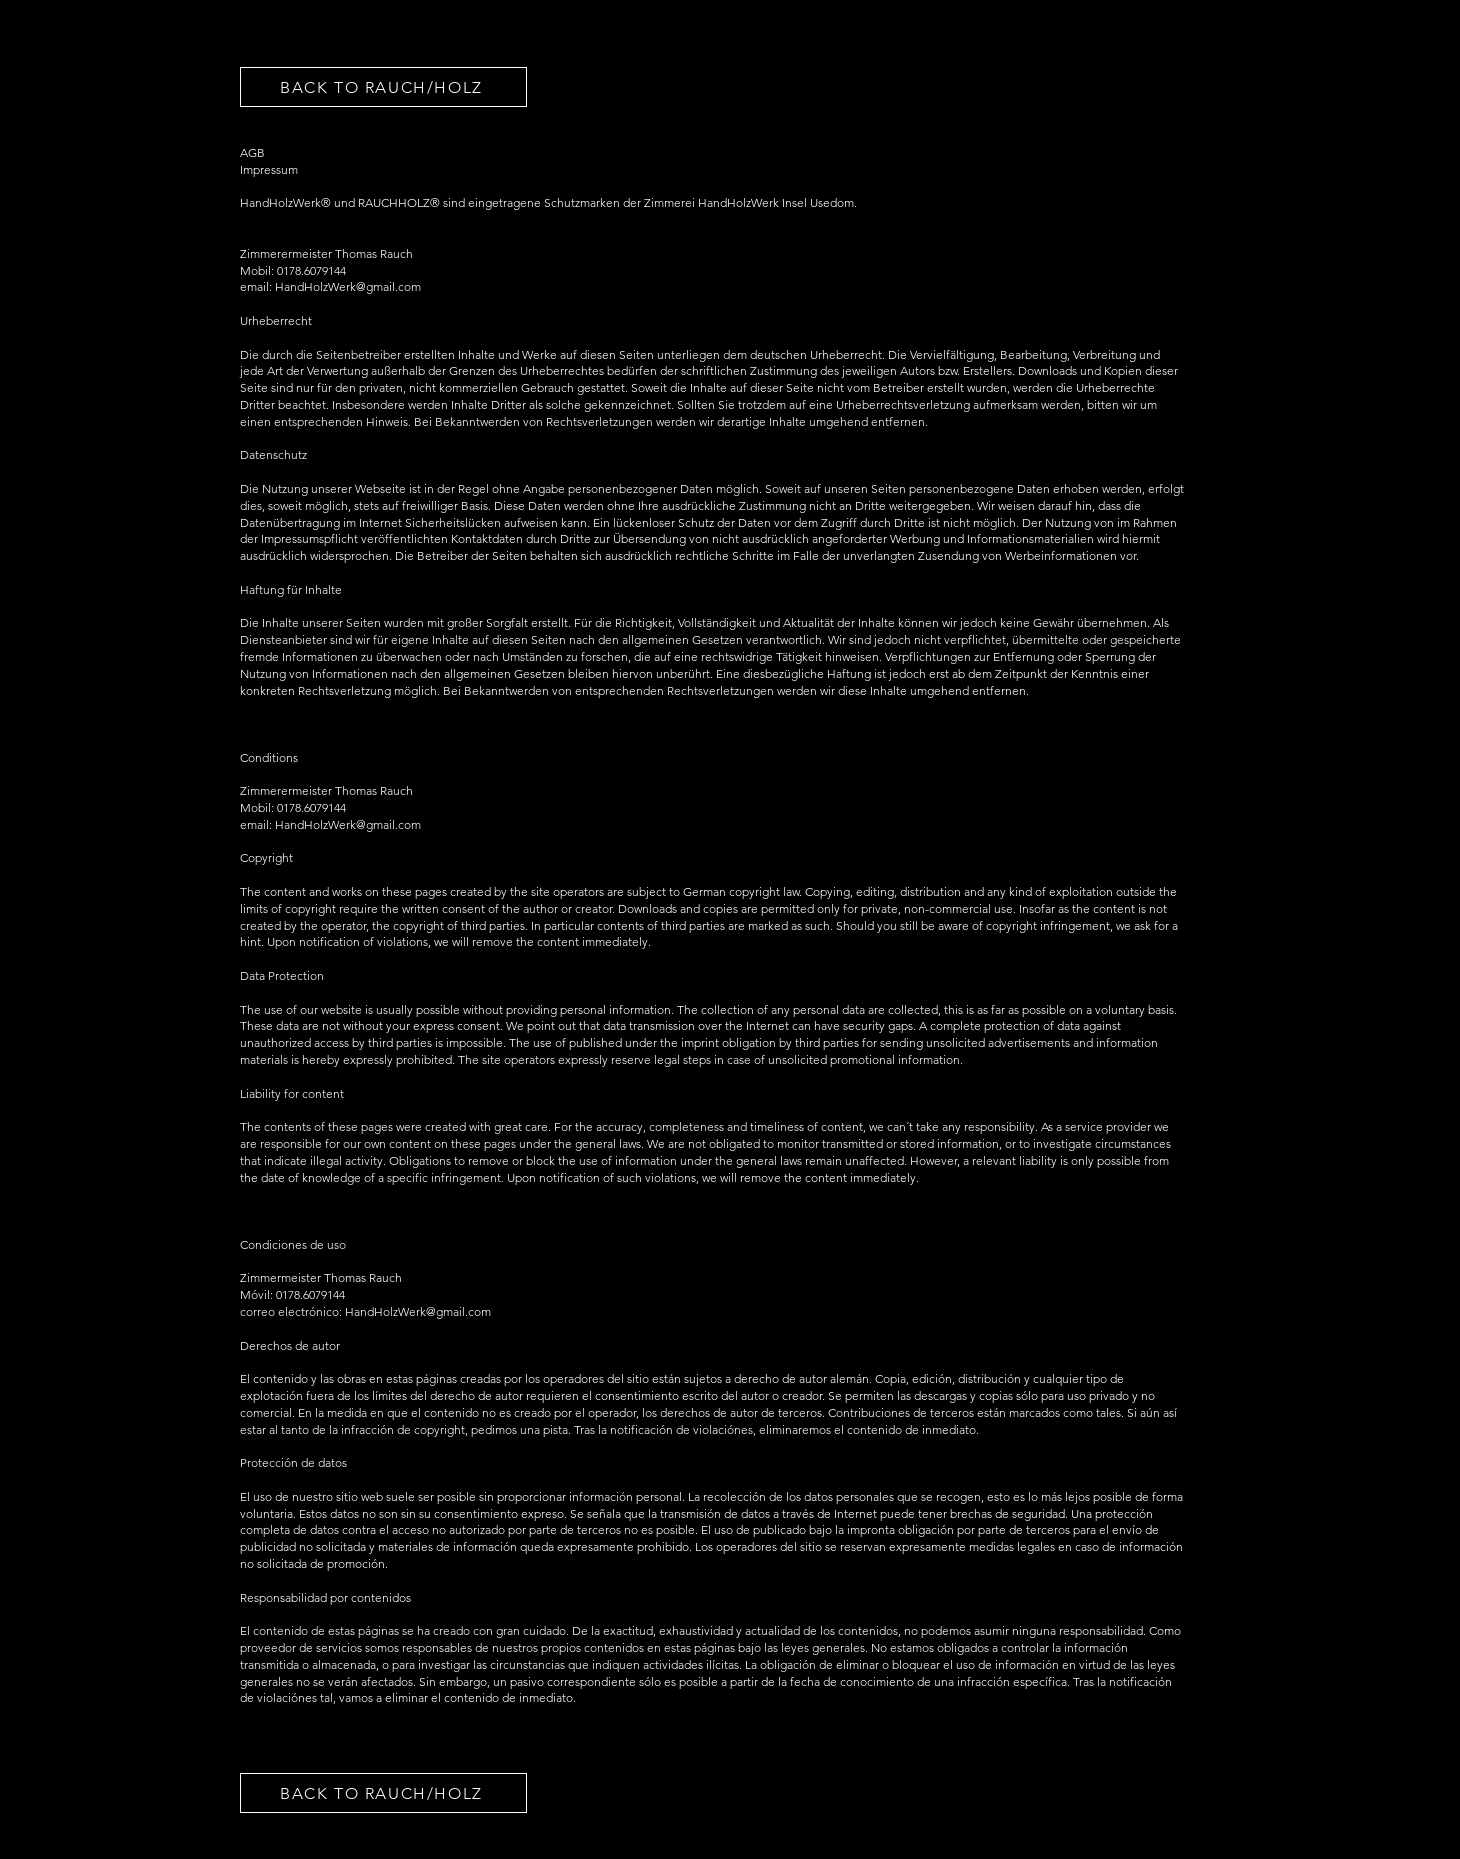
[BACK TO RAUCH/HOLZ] (383, 87)
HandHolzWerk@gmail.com (348, 824)
